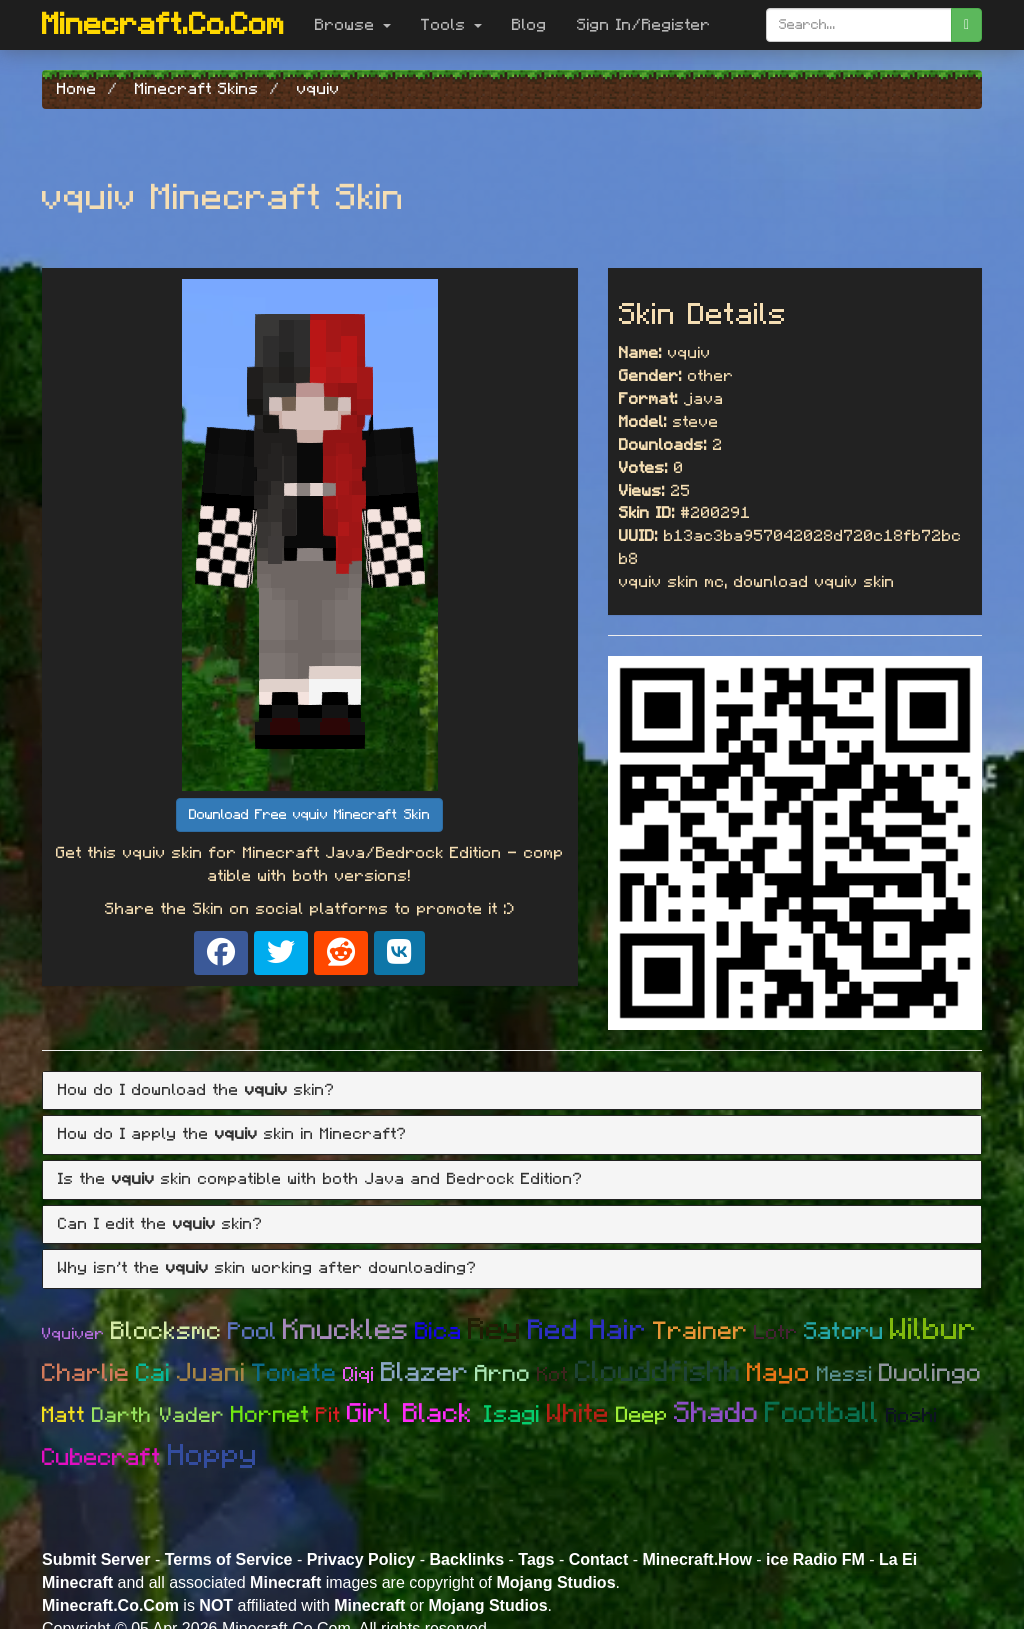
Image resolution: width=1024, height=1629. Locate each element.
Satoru (844, 1332)
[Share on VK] (399, 953)
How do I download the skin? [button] (196, 1090)
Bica (438, 1332)
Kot (553, 1375)
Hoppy (213, 1456)
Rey (495, 1330)
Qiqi (359, 1375)
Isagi (512, 1415)
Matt (64, 1415)
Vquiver (73, 1334)
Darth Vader (158, 1415)
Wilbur (933, 1330)
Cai (153, 1373)
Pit (328, 1415)
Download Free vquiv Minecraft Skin (309, 815)
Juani (211, 1373)
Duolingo (930, 1373)
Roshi (912, 1416)
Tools (451, 25)
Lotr (776, 1333)
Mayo (779, 1373)
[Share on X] (281, 953)
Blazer (425, 1372)
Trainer (700, 1331)
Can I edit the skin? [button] (160, 1224)
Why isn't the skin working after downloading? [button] (267, 1268)
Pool (252, 1332)
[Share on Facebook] (221, 953)
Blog (529, 25)
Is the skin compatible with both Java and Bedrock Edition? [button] (320, 1179)
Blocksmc (166, 1331)
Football (822, 1413)
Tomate (294, 1373)
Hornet (270, 1415)
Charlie (86, 1373)
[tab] (512, 1091)
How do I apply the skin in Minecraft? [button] (232, 1134)
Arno (503, 1374)
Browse (353, 25)
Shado (716, 1413)
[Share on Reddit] (341, 953)
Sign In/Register (644, 25)
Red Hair (587, 1331)
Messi (845, 1374)
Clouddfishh (658, 1372)
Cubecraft (102, 1458)
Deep (642, 1415)
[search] (966, 25)
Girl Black (415, 1413)
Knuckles (346, 1330)
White (578, 1414)
